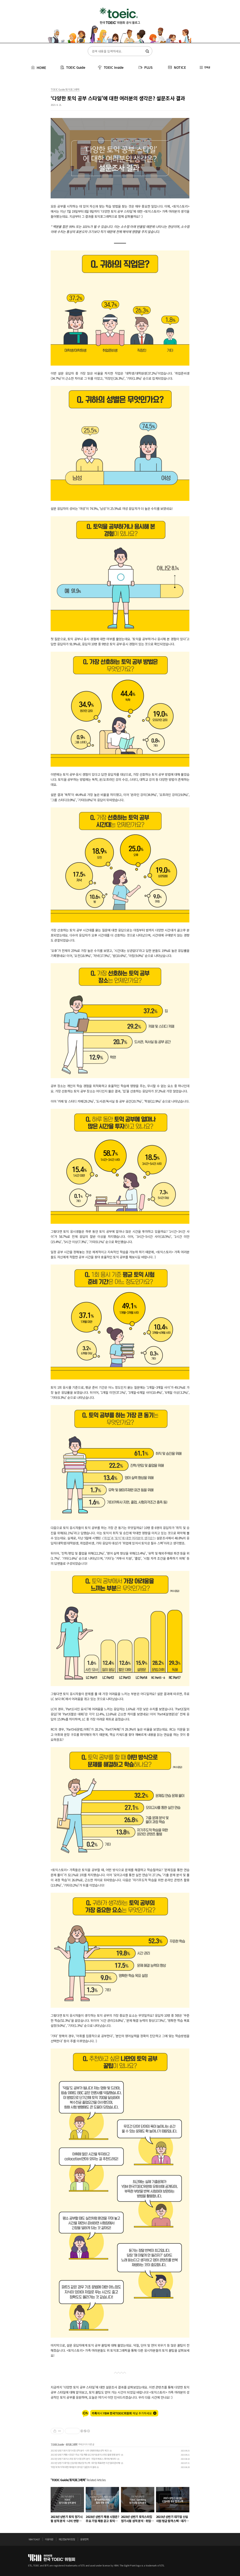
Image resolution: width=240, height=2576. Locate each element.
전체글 (205, 67)
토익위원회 (51, 2557)
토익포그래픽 (71, 2444)
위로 (211, 2540)
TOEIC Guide (75, 67)
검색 (147, 51)
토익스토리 (120, 24)
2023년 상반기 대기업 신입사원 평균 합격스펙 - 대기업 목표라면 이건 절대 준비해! (85, 2462)
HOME (38, 67)
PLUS (148, 67)
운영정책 (84, 2539)
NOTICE (180, 67)
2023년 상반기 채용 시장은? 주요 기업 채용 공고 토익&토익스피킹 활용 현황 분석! (85, 2454)
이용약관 (49, 2539)
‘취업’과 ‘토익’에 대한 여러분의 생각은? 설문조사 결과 (73, 2467)
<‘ (129, 1538)
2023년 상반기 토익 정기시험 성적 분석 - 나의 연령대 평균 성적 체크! (80, 2450)
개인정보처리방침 (66, 2539)
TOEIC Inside (114, 67)
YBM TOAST (34, 2539)
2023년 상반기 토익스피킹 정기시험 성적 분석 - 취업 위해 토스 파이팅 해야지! (83, 2458)
